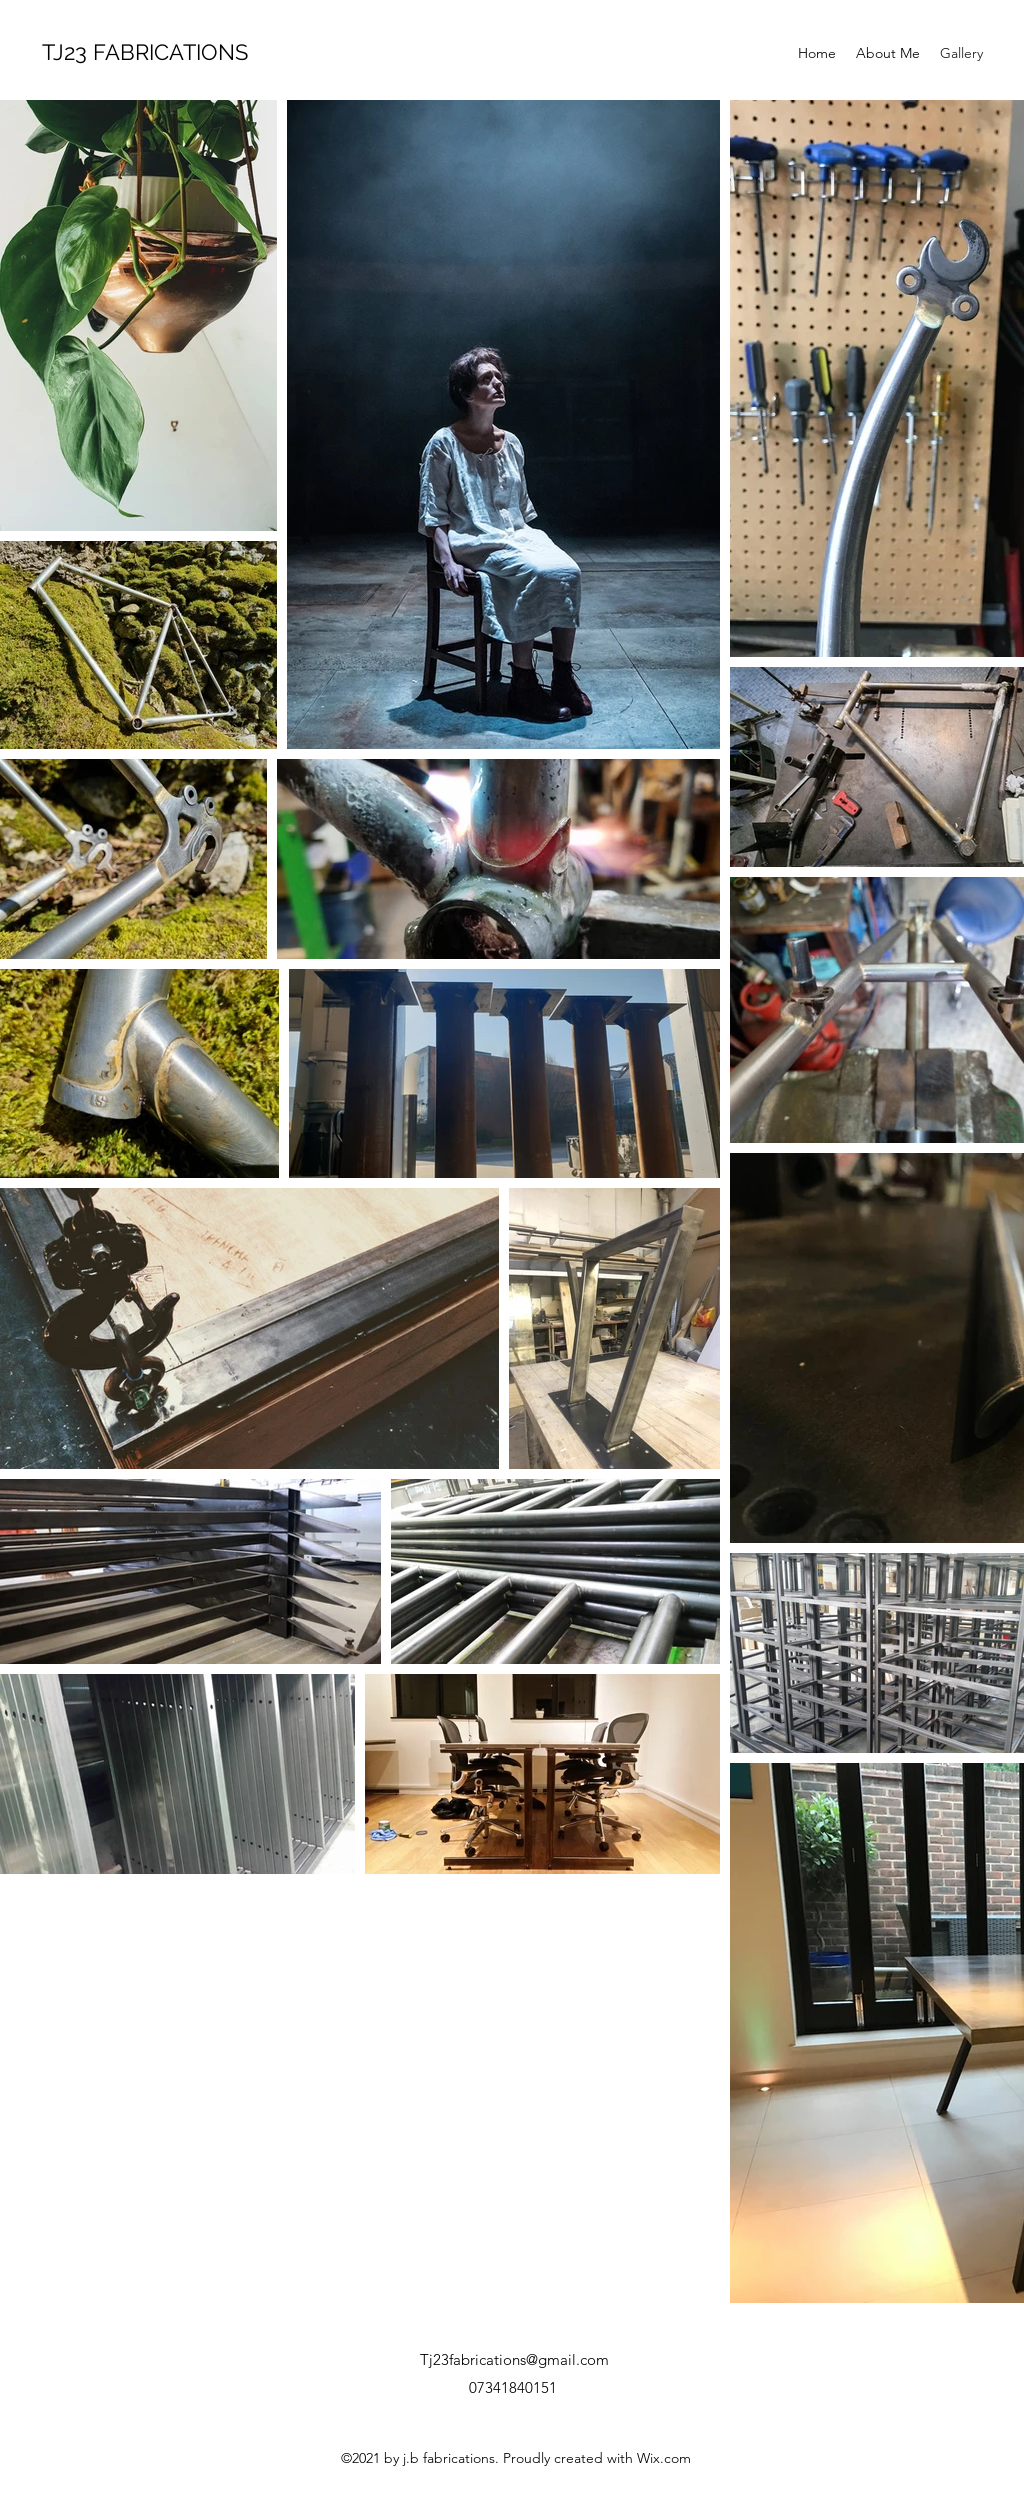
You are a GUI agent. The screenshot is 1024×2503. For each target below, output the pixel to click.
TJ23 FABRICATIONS (145, 52)
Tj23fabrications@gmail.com (514, 2359)
